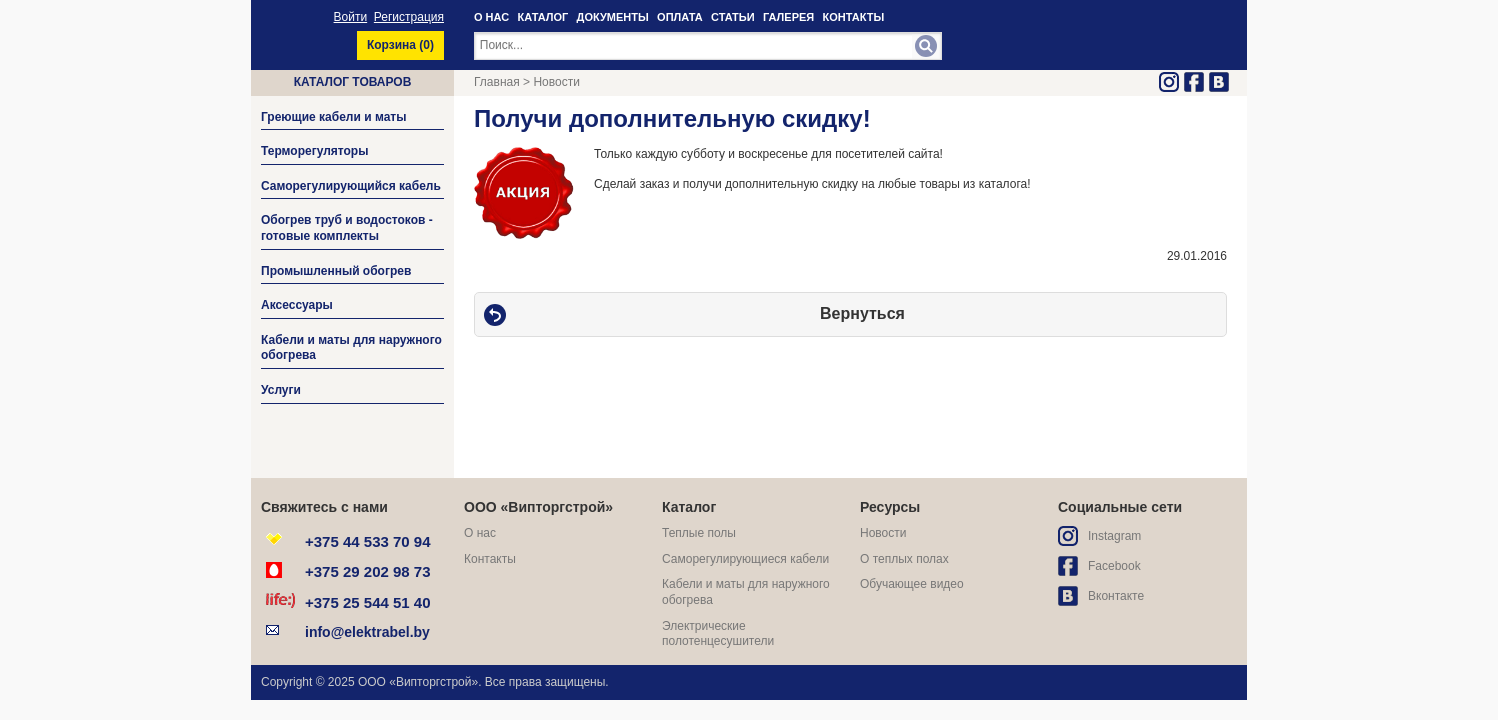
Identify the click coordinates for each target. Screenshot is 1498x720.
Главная (497, 82)
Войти (351, 17)
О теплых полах (904, 559)
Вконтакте (1116, 596)
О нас (480, 533)
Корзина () (400, 45)
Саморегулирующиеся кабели (745, 559)
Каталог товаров (353, 82)
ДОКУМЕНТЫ (613, 17)
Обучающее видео (912, 584)
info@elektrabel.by (367, 632)
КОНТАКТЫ (854, 17)
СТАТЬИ (733, 17)
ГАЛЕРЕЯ (788, 17)
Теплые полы (699, 533)
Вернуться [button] (862, 313)
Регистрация (409, 17)
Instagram (1114, 536)
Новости (556, 82)
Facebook (1114, 566)
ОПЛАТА (680, 17)
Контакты (490, 559)
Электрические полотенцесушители (718, 634)
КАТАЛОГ (543, 17)
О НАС (491, 17)
